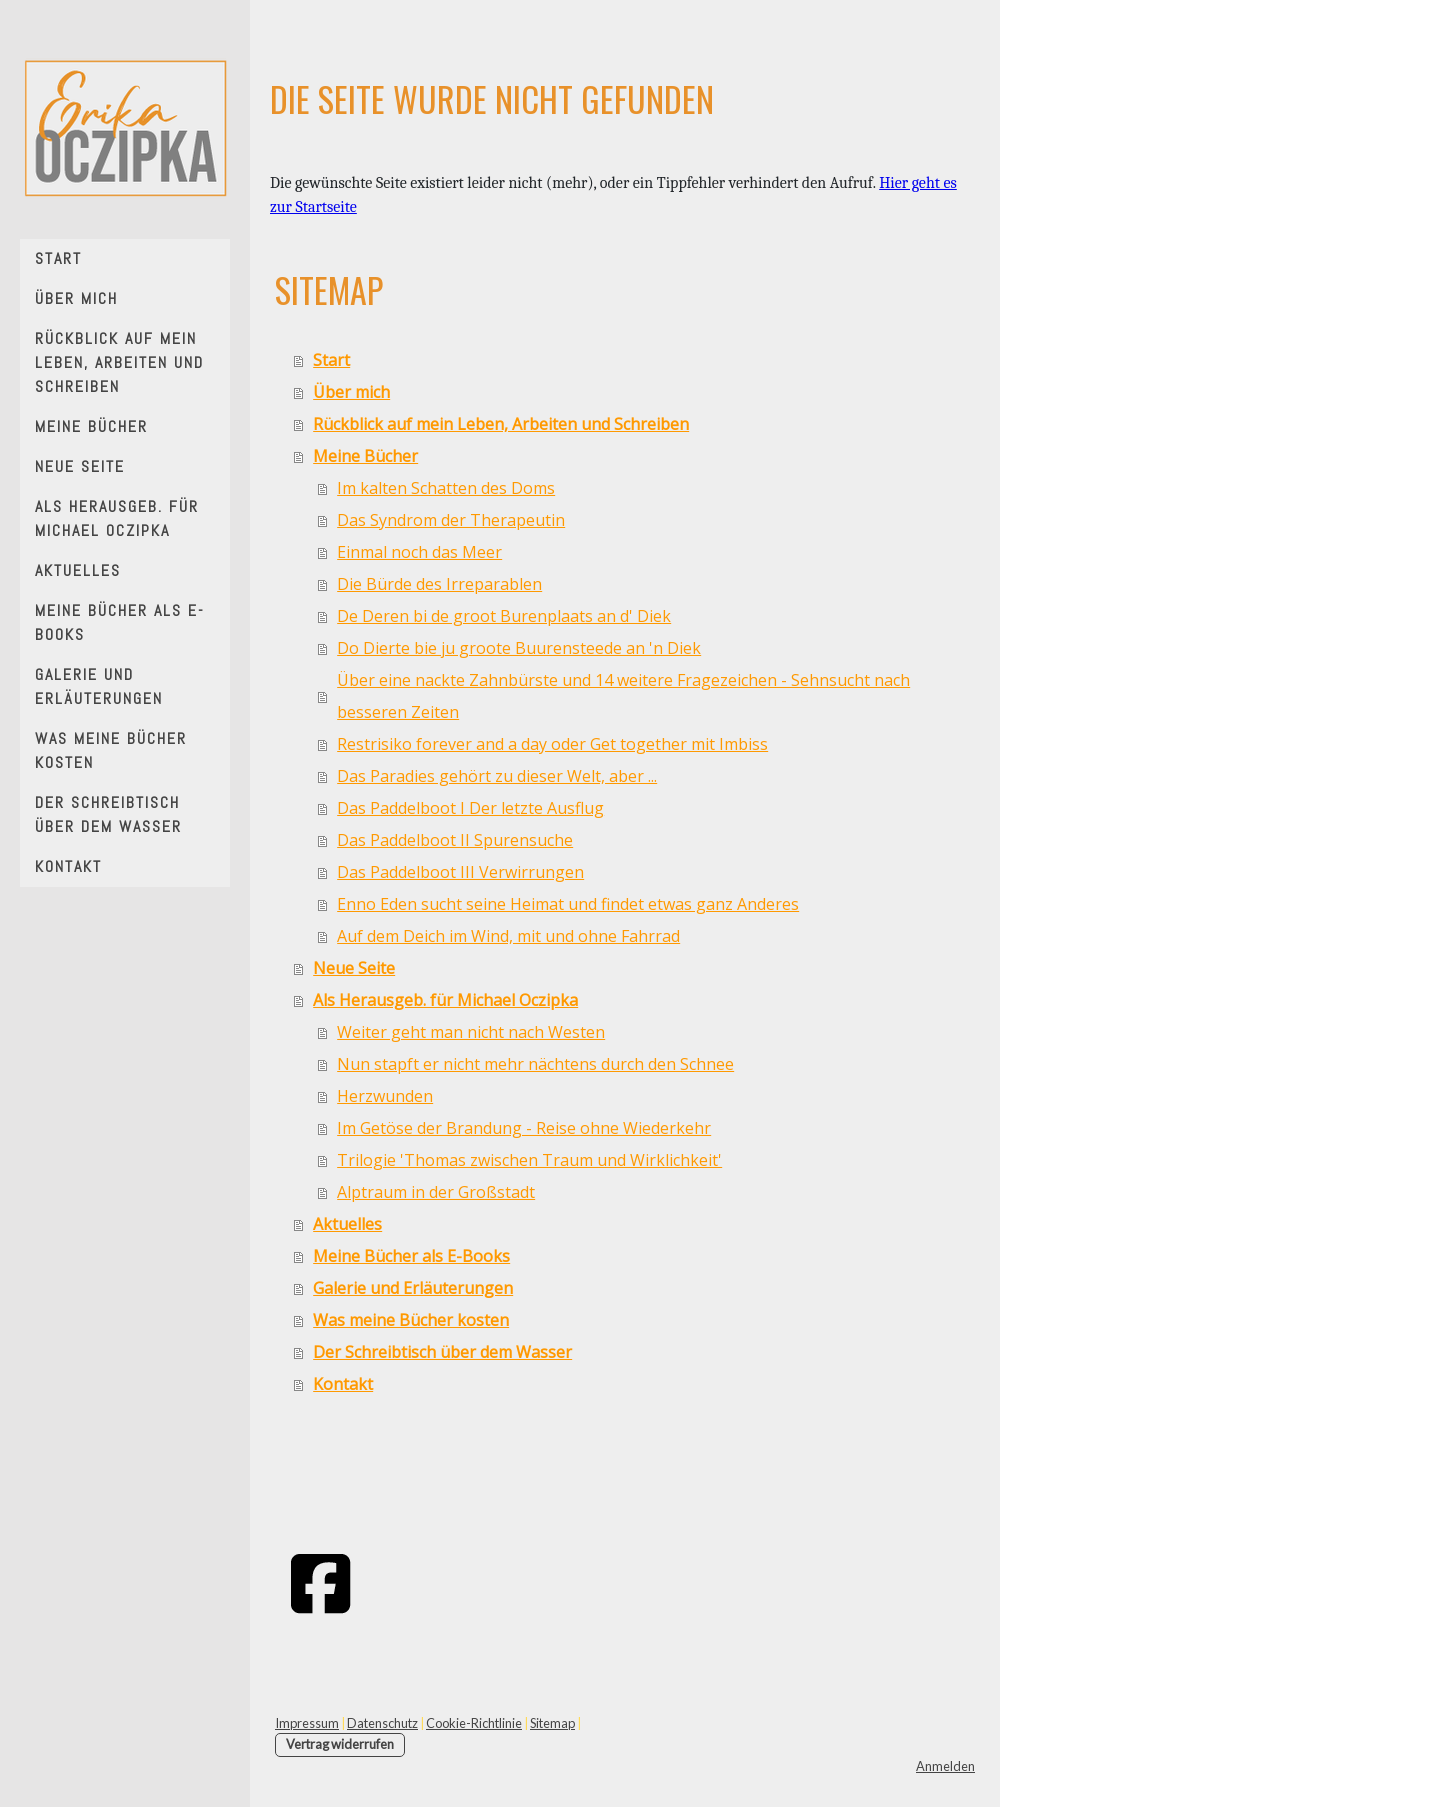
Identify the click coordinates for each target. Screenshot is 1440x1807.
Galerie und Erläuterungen (99, 686)
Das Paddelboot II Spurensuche (455, 840)
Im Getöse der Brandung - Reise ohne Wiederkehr (524, 1128)
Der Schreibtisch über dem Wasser (108, 814)
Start (58, 258)
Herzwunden (385, 1096)
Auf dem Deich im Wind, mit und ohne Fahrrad (508, 936)
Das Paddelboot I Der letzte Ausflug (470, 808)
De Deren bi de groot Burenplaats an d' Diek (504, 616)
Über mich (76, 298)
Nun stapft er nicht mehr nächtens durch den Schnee (535, 1064)
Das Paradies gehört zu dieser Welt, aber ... (497, 776)
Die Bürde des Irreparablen (439, 584)
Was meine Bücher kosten (111, 750)
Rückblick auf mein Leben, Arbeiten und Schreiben (119, 362)
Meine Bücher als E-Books (120, 622)
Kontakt (68, 866)
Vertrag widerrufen (340, 1744)
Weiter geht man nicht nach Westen (471, 1032)
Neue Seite (80, 466)
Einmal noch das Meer (419, 552)
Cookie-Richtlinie (474, 1723)
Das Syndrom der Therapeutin (451, 520)
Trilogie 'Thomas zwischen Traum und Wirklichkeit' (529, 1160)
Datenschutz (382, 1723)
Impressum (307, 1723)
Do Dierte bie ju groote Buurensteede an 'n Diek (519, 648)
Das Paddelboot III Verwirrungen (460, 872)
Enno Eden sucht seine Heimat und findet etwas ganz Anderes (568, 904)
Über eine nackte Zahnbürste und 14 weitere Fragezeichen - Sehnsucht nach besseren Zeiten (623, 696)
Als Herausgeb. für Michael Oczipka (117, 518)
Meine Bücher (91, 426)
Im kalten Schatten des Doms (446, 488)
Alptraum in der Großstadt (436, 1192)
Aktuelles (78, 570)
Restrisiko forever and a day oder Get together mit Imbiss (552, 744)
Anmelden (945, 1766)
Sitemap (552, 1723)
